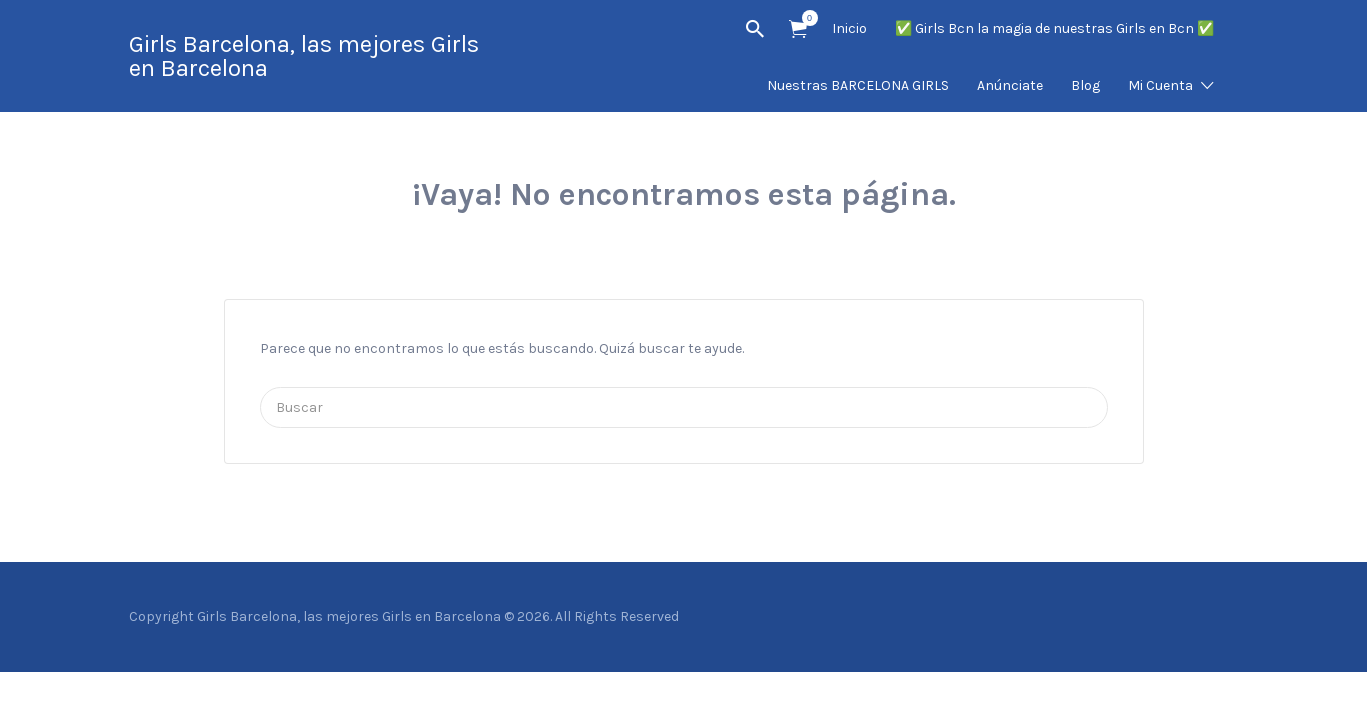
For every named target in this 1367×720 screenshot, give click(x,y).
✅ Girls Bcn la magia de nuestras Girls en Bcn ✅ (1054, 28)
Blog (1085, 85)
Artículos (804, 18)
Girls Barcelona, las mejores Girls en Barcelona (304, 56)
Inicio (849, 28)
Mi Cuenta (1160, 85)
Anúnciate (1010, 85)
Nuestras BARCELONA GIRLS (858, 85)
